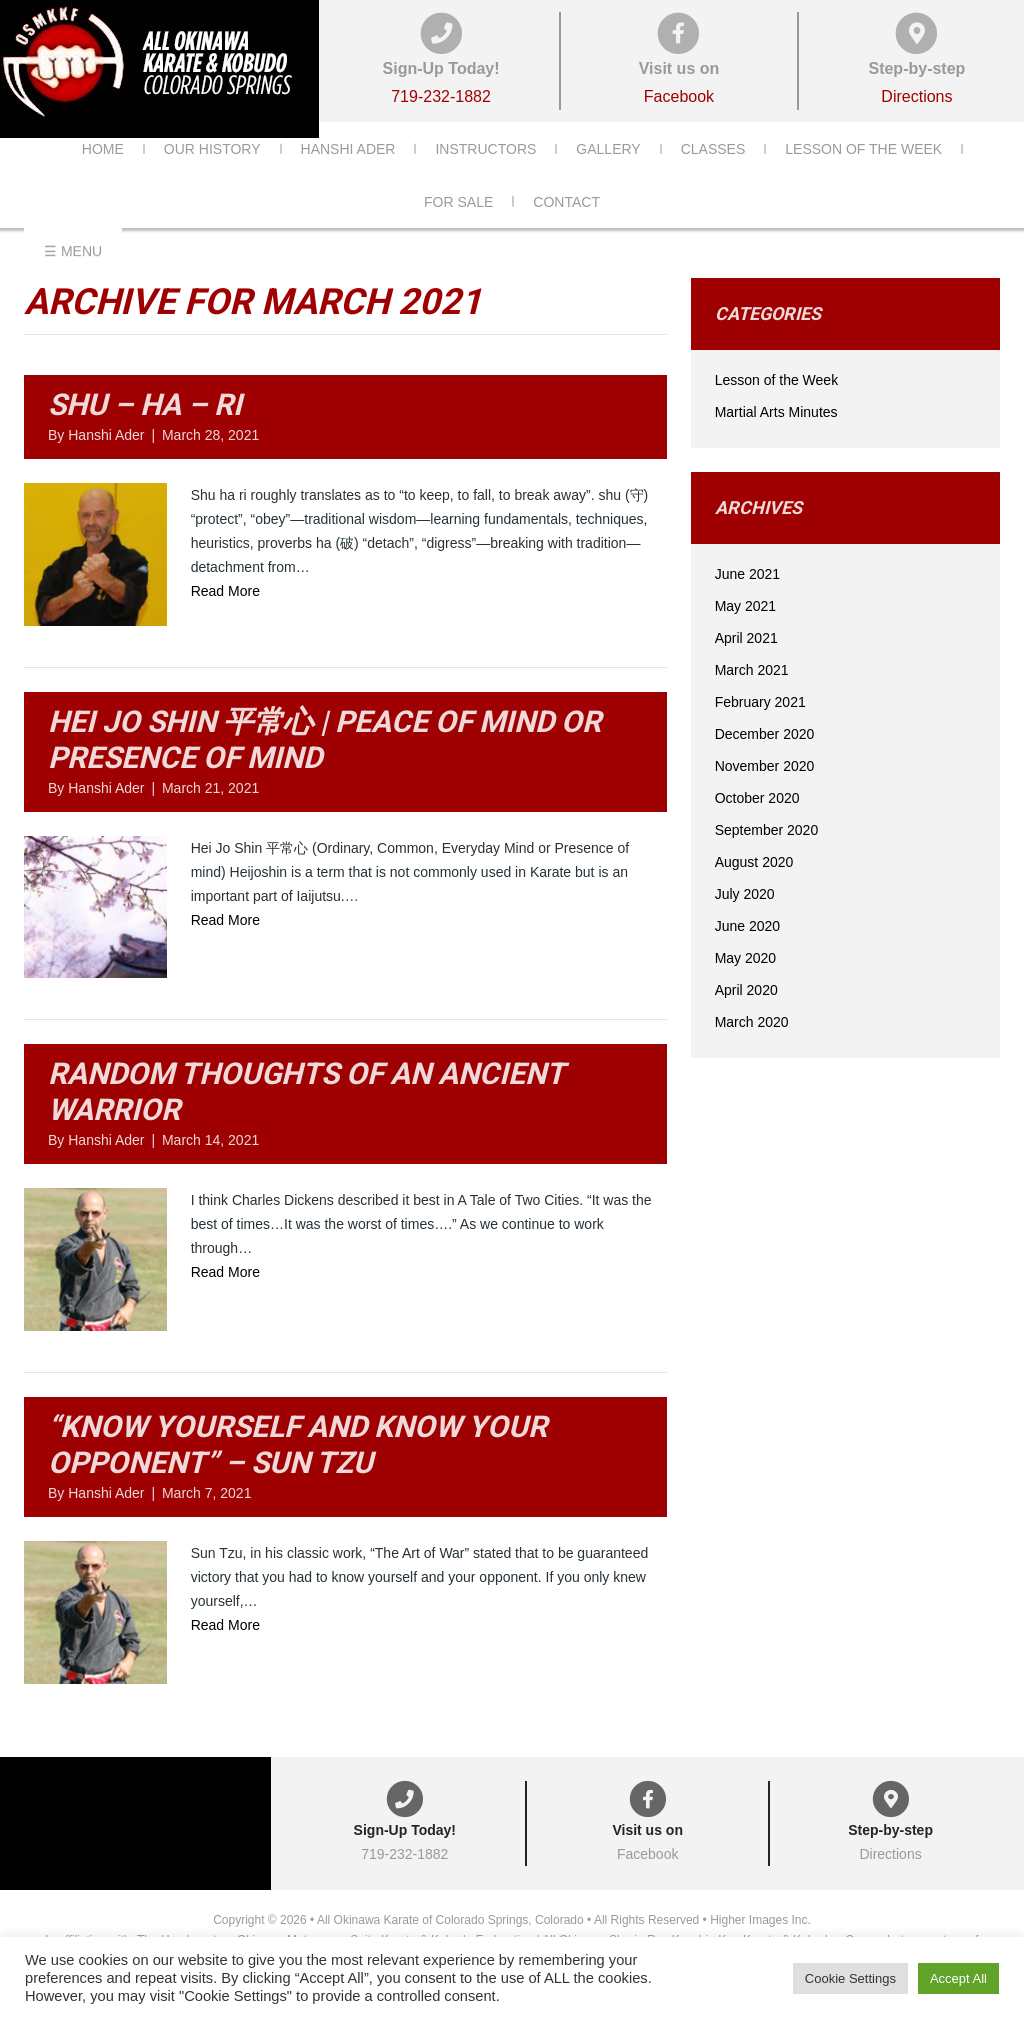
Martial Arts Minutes (776, 439)
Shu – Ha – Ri (145, 431)
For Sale (458, 232)
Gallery (608, 179)
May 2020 (745, 985)
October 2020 (757, 825)
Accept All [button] (958, 1978)
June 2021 (747, 601)
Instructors (485, 179)
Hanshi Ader (348, 179)
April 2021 (746, 665)
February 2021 (760, 729)
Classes (713, 179)
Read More (225, 618)
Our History (212, 179)
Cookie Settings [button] (850, 1978)
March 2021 (752, 697)
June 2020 (747, 953)
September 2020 (767, 857)
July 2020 (745, 921)
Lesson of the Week (863, 179)
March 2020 (752, 1049)
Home (103, 179)
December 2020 (765, 761)
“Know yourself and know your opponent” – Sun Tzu (297, 1471)
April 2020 (746, 1017)
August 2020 (754, 889)
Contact (566, 232)
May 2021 (745, 633)
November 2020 (765, 793)
